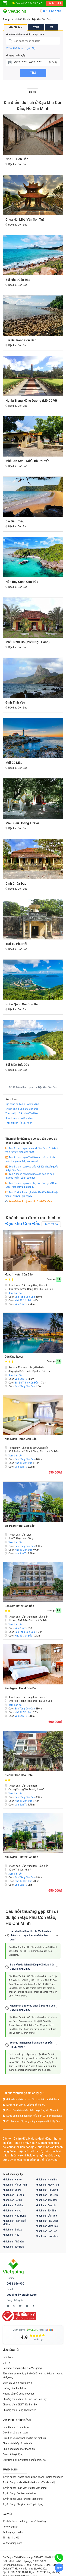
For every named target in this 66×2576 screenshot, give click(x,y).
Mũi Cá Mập (13, 763)
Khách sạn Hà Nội (12, 2179)
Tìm (33, 73)
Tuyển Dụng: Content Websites (19, 2493)
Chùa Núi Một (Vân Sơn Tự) (24, 219)
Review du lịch (10, 2526)
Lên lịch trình (55, 3)
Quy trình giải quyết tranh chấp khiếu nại (24, 2459)
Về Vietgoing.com (12, 2543)
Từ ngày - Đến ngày (15, 55)
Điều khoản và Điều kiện (16, 2427)
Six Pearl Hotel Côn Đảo (19, 1525)
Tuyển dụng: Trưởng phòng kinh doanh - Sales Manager (33, 2477)
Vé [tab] (51, 27)
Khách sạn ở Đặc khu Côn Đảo (21, 1108)
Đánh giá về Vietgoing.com (17, 2382)
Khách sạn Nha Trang (14, 2215)
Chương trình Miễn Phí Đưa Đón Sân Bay (25, 2399)
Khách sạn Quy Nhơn (47, 2236)
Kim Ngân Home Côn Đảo (21, 1439)
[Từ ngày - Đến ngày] (33, 62)
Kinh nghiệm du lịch (13, 2532)
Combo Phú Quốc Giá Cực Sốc (30, 3)
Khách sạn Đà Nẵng (13, 2205)
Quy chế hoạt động (13, 2454)
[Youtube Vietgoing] (27, 2305)
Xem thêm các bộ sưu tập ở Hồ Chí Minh (30, 1201)
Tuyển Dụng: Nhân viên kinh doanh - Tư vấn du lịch (30, 2482)
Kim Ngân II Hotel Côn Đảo (21, 1857)
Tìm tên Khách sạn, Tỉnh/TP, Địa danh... (26, 34)
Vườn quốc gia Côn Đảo (22, 1004)
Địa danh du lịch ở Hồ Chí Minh (22, 1104)
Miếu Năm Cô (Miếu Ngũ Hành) (27, 642)
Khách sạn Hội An (12, 2210)
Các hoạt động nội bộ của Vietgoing (22, 2368)
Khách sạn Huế (11, 2234)
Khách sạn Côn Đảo (46, 2231)
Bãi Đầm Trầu (14, 521)
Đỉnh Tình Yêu (15, 702)
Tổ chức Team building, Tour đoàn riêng (24, 2521)
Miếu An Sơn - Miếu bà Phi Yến (27, 461)
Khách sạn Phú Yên (13, 2241)
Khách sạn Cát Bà (12, 2200)
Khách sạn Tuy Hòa (13, 2246)
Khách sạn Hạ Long (13, 2194)
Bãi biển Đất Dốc (17, 1065)
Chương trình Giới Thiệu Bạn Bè (20, 2404)
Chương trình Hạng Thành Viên (19, 2410)
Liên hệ (7, 2362)
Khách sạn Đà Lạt (12, 2229)
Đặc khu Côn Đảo (41, 19)
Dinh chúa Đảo (15, 883)
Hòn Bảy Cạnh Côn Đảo (21, 582)
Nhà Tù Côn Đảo (16, 159)
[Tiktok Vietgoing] (34, 2305)
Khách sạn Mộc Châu (47, 2184)
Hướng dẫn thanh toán (15, 2388)
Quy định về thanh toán (15, 2432)
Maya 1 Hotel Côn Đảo (19, 1274)
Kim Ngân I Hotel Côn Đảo (21, 1688)
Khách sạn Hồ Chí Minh (15, 2184)
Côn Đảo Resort (14, 1356)
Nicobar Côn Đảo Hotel (19, 1775)
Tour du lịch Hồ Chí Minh (18, 1122)
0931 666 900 (50, 11)
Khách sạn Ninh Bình (47, 2179)
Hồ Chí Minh (23, 19)
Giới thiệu (8, 2357)
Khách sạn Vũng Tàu (47, 2225)
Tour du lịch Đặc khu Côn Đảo (21, 1113)
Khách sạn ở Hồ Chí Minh (19, 1118)
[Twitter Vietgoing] (20, 2305)
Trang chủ (8, 19)
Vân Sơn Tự (21, 1304)
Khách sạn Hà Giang (47, 2189)
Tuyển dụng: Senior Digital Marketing (23, 2498)
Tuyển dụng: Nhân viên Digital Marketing (24, 2487)
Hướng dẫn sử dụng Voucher (18, 2393)
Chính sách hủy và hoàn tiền (18, 2443)
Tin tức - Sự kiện (11, 2537)
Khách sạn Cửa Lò (46, 2205)
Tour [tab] (36, 27)
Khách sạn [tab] (15, 27)
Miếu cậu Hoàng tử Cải (22, 823)
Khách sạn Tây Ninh (46, 2210)
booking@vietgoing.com (22, 2294)
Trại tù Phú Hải (16, 944)
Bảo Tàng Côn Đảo (25, 1296)
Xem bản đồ (13, 1293)
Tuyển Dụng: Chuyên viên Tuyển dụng (23, 2504)
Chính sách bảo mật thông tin (19, 2449)
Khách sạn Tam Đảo (47, 2200)
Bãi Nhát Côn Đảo (17, 280)
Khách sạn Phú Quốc (47, 2220)
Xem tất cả (51, 1224)
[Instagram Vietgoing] (14, 2305)
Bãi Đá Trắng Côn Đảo (20, 340)
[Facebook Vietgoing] (8, 2305)
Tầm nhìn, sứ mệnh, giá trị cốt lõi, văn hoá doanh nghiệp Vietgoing (33, 2375)
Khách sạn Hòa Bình (47, 2194)
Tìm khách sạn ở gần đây (21, 48)
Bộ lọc (32, 91)
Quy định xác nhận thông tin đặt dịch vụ (24, 2438)
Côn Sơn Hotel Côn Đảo (19, 1606)
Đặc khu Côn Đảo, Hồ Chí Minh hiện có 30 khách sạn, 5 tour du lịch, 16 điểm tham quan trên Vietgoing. (33, 1951)
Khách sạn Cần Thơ (46, 2215)
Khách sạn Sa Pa (12, 2189)
